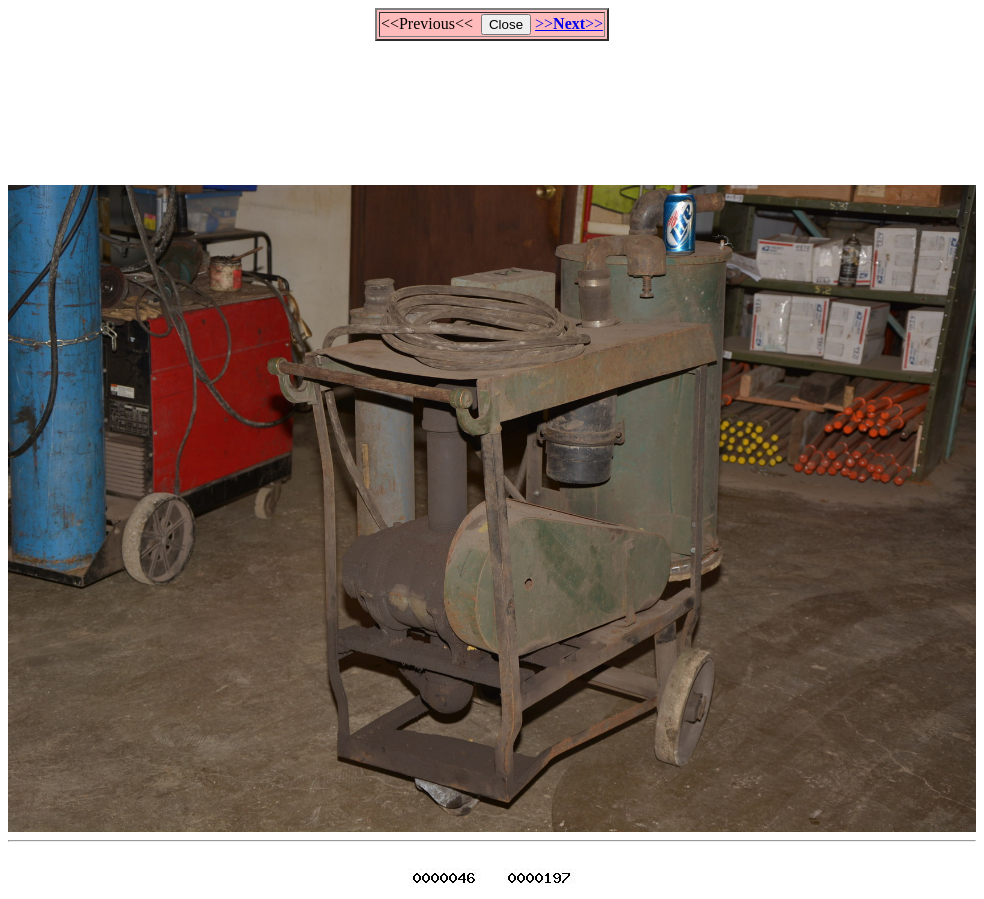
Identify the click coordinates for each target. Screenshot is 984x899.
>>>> (569, 23)
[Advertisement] (492, 104)
